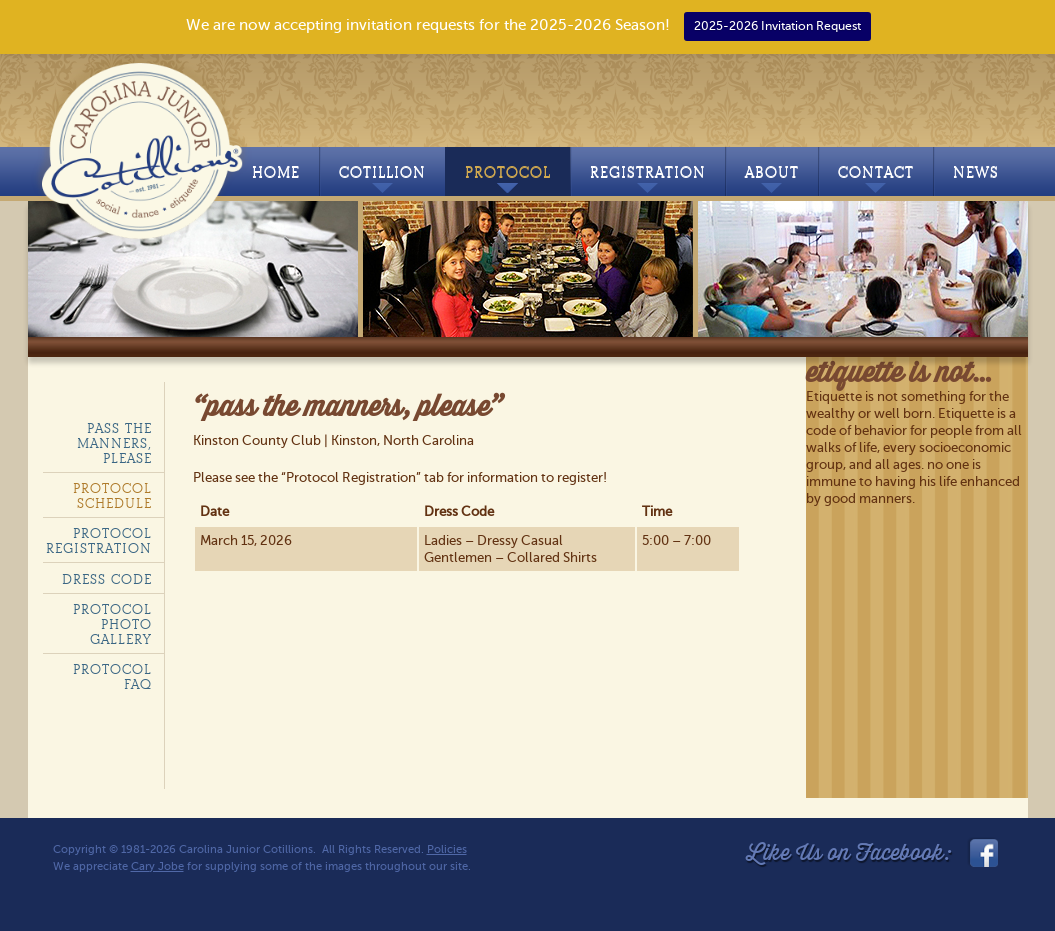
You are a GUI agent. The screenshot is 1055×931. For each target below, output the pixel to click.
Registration (648, 178)
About (772, 178)
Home (276, 172)
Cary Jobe (157, 866)
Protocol (508, 178)
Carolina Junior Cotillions (145, 147)
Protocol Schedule (112, 496)
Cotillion (382, 178)
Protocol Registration (99, 541)
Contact (876, 178)
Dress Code (107, 579)
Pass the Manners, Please (114, 443)
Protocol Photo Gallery (112, 624)
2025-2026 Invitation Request (777, 26)
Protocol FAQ (112, 677)
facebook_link (982, 853)
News (976, 172)
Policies (447, 849)
